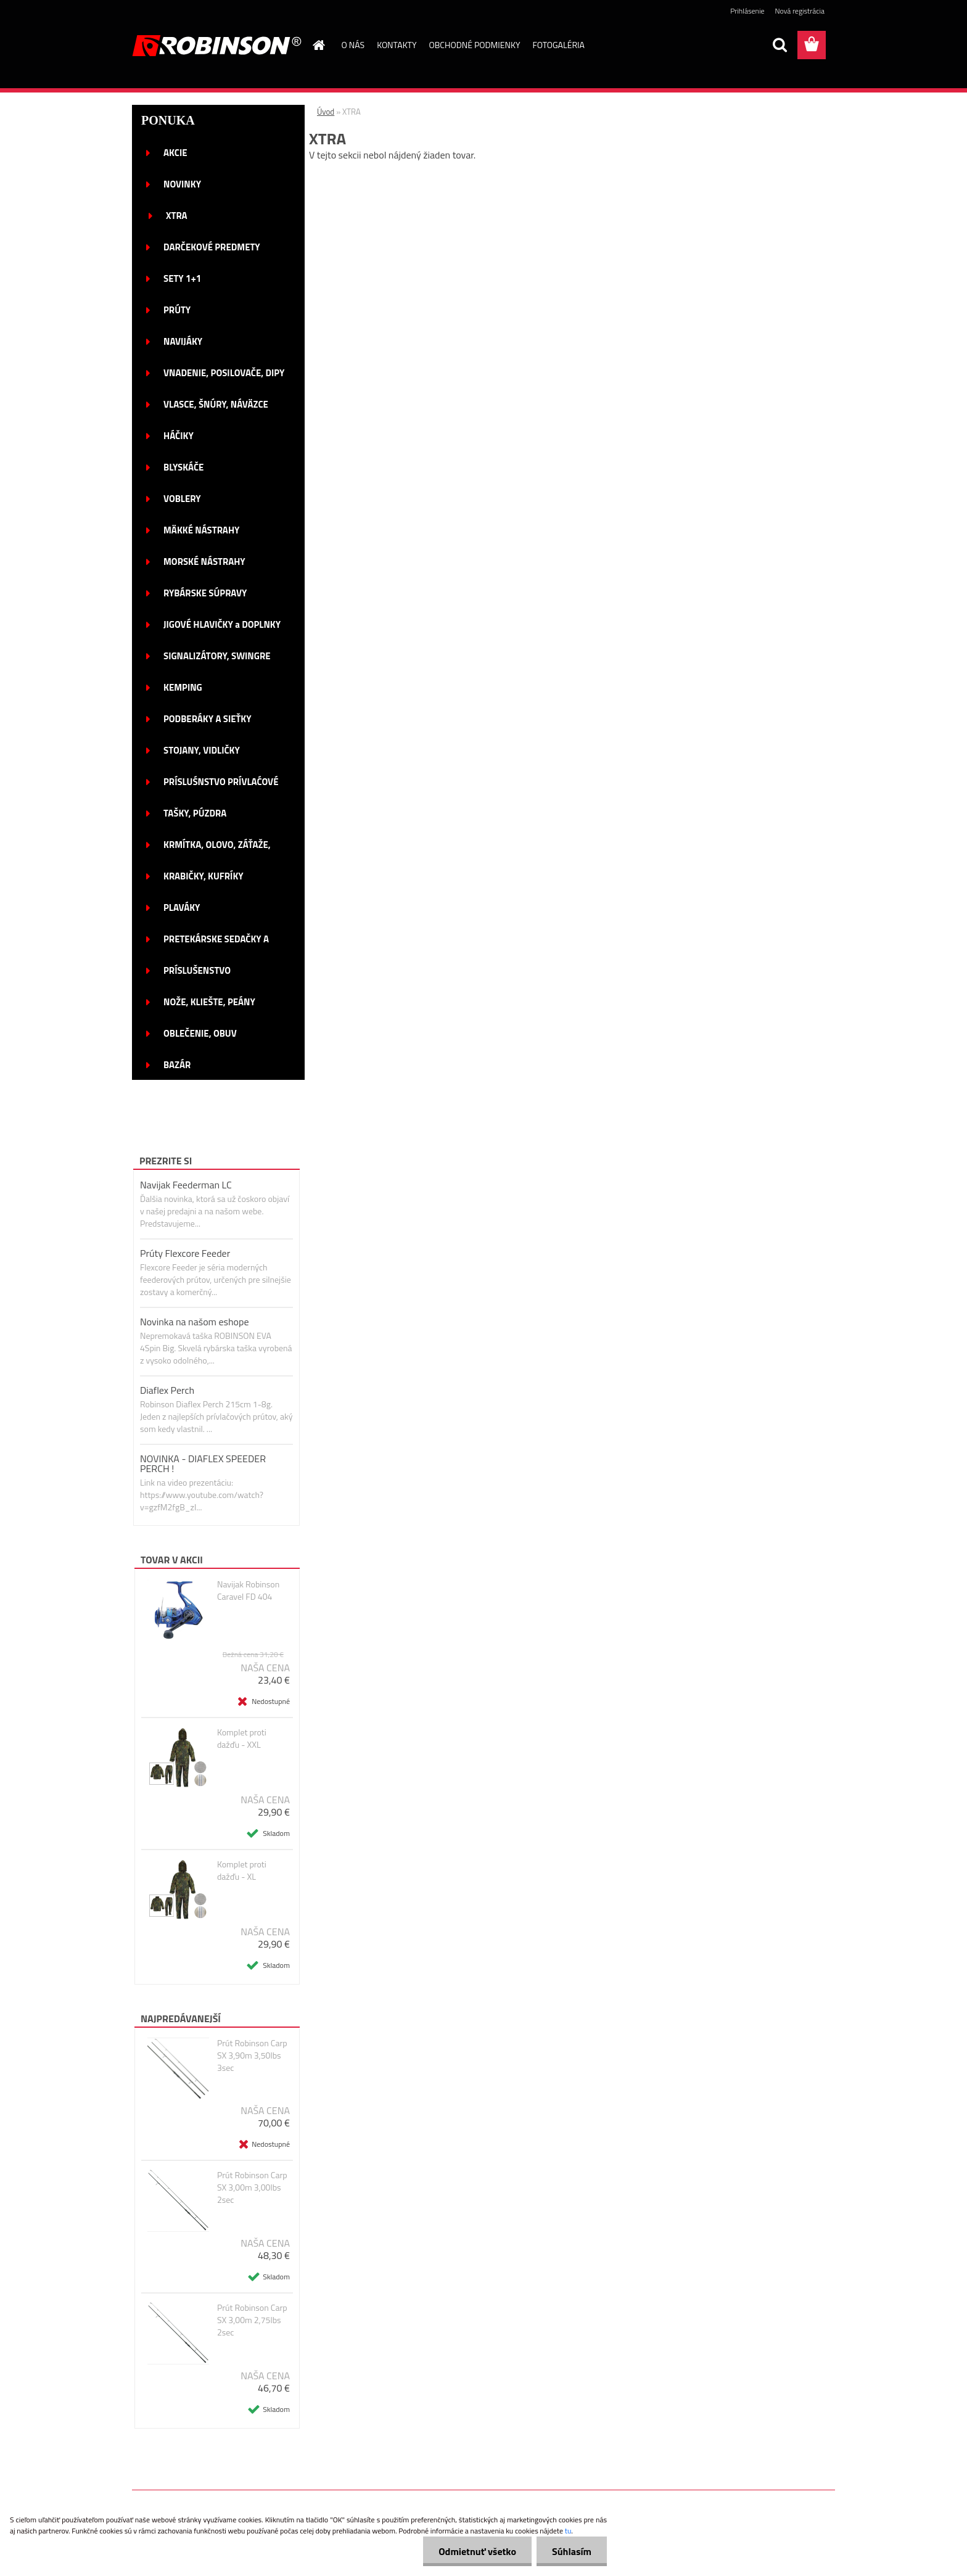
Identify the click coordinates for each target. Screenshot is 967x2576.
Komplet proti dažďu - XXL (241, 1738)
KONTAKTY (396, 44)
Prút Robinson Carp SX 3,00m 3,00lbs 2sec (252, 2187)
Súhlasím (571, 2551)
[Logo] (217, 45)
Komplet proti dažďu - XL (241, 1870)
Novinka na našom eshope (194, 1321)
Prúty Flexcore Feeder (185, 1253)
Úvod (325, 111)
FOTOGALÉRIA (558, 44)
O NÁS (353, 44)
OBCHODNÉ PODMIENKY (475, 44)
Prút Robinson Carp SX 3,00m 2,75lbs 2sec (252, 2320)
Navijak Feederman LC (186, 1184)
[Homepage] (318, 45)
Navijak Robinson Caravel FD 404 (248, 1590)
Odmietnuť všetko (477, 2551)
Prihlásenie (747, 11)
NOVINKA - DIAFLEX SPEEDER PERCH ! (203, 1463)
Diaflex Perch (167, 1390)
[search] (779, 45)
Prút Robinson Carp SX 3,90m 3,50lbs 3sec (252, 2055)
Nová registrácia (800, 11)
